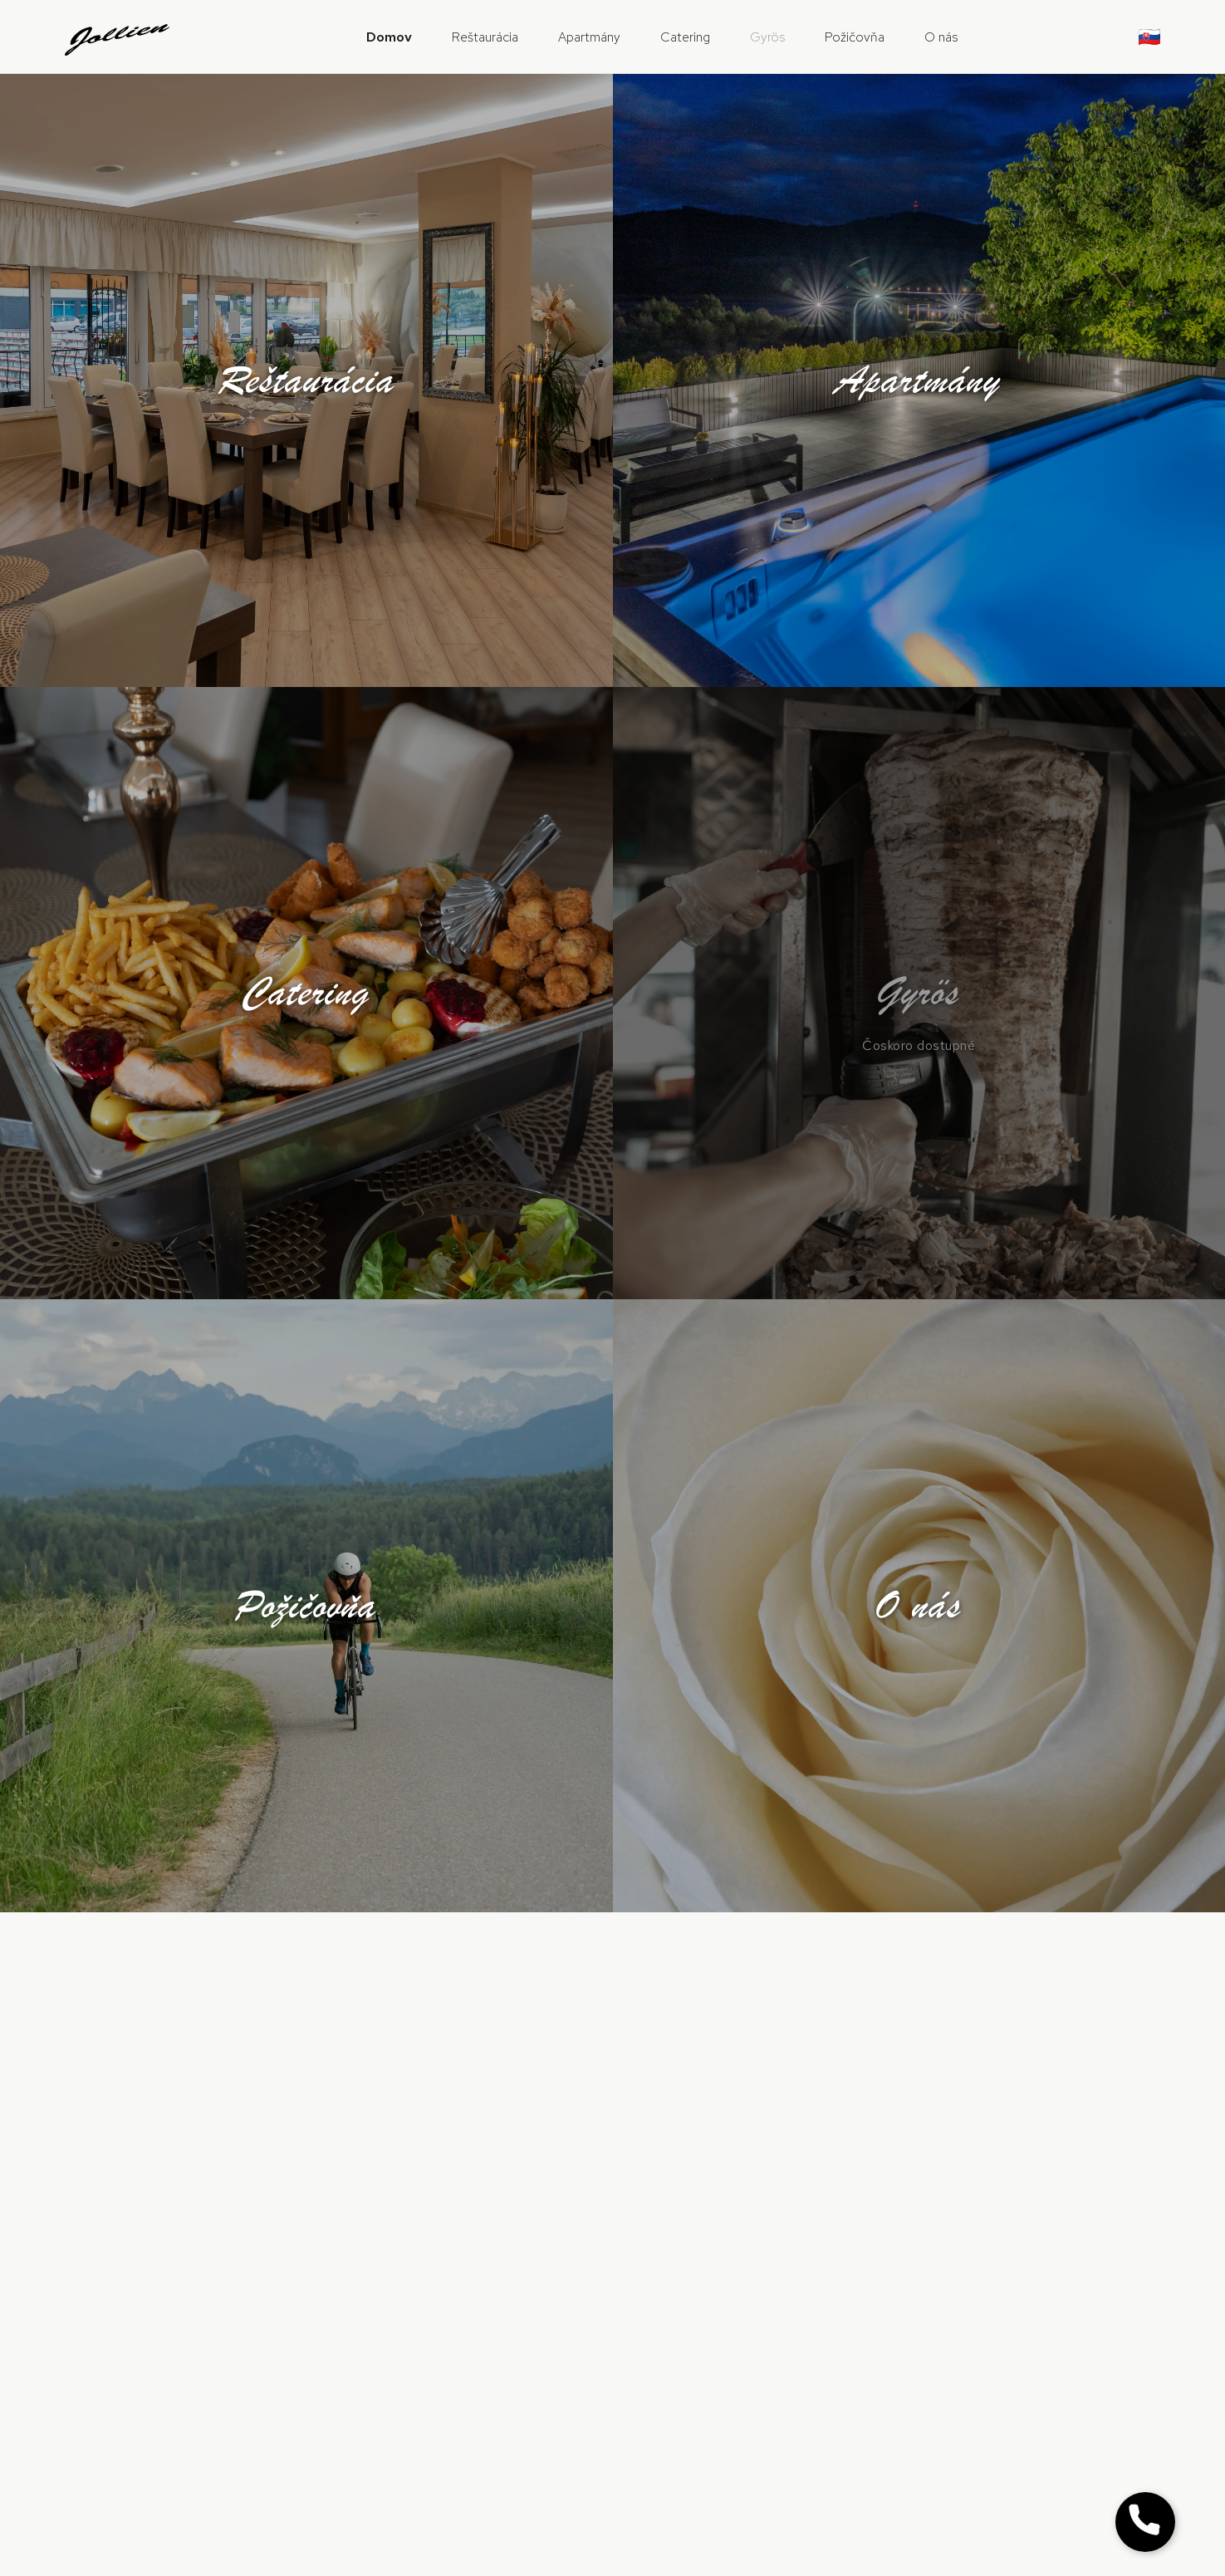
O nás (941, 37)
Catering (685, 37)
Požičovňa (854, 37)
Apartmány (589, 37)
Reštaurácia (485, 37)
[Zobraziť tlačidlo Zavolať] (1145, 2522)
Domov (389, 37)
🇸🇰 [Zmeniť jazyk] (1149, 36)
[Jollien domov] (117, 36)
